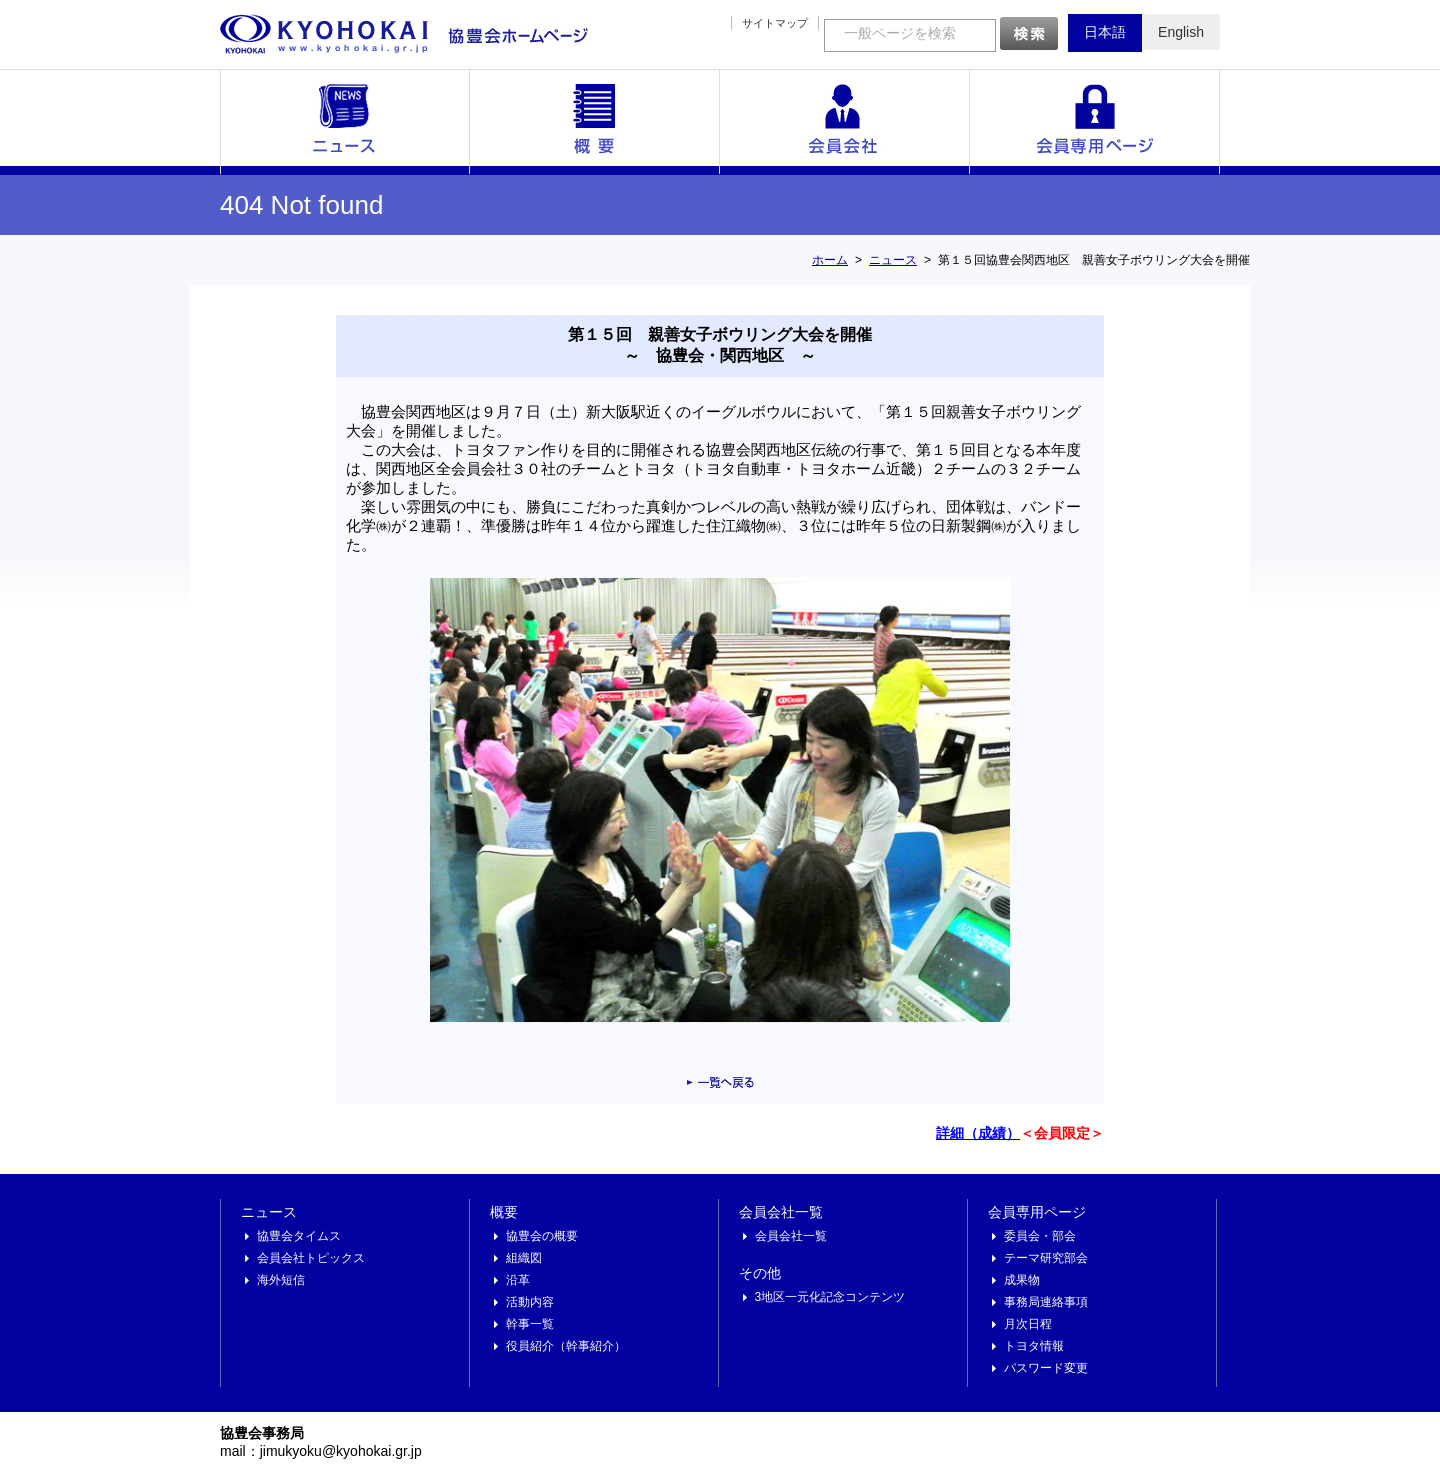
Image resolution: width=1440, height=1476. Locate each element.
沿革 (518, 1280)
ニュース (345, 122)
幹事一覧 (530, 1324)
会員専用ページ (1095, 122)
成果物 (1022, 1280)
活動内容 (530, 1302)
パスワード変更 (1046, 1368)
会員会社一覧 (845, 122)
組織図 (524, 1258)
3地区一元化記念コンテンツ (830, 1297)
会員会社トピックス (311, 1258)
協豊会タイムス (299, 1236)
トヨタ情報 (1034, 1346)
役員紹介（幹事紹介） (566, 1346)
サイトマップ (775, 23)
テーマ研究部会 (1046, 1258)
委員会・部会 (1040, 1236)
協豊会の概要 (542, 1236)
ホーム (830, 260)
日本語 (1105, 32)
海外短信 (281, 1280)
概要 (595, 122)
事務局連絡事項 (1046, 1302)
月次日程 (1028, 1324)
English (1181, 32)
